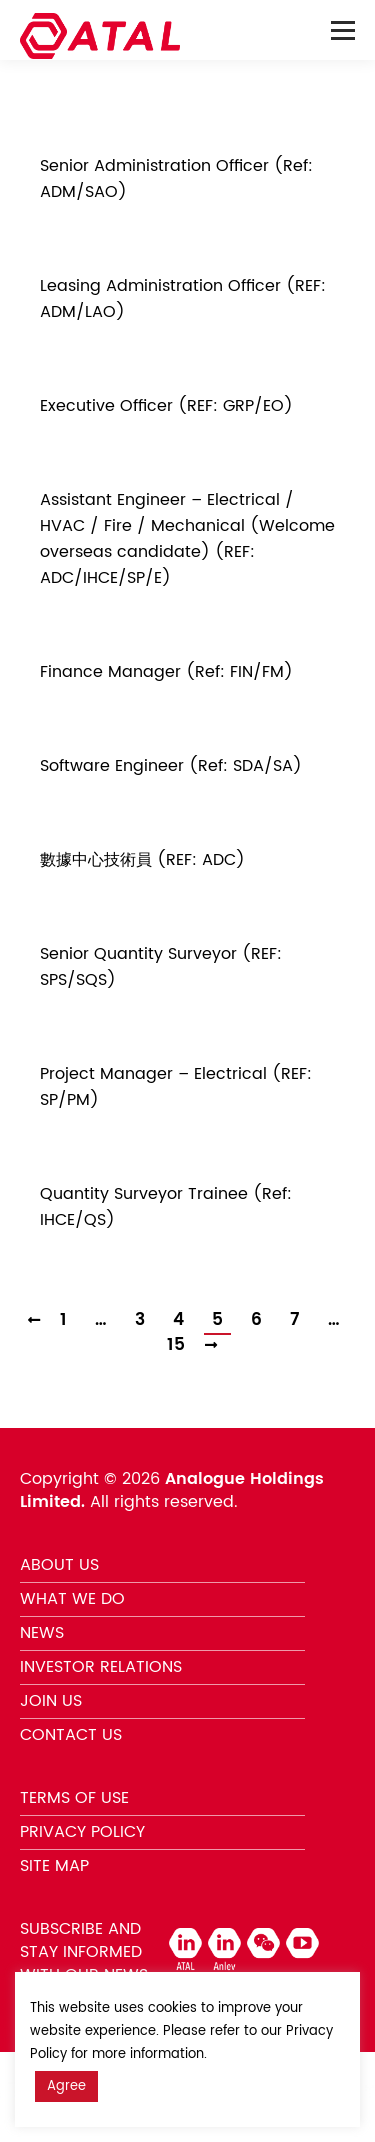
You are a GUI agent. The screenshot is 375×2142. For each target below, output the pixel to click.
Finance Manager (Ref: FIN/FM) (166, 672)
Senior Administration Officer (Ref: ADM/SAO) (176, 179)
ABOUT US (59, 1565)
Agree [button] (66, 2086)
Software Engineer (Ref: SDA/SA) (171, 766)
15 (176, 1345)
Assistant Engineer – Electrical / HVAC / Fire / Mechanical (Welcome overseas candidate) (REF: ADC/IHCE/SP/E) (187, 539)
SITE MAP (54, 1866)
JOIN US (51, 1701)
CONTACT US (71, 1735)
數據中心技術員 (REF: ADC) (142, 860)
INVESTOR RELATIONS (101, 1667)
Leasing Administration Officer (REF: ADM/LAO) (183, 299)
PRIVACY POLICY (82, 1832)
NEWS (42, 1633)
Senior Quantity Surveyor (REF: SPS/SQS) (161, 967)
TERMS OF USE (74, 1798)
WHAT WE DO (72, 1599)
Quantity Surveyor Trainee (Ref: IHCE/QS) (166, 1207)
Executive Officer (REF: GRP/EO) (166, 406)
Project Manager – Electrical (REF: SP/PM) (176, 1087)
